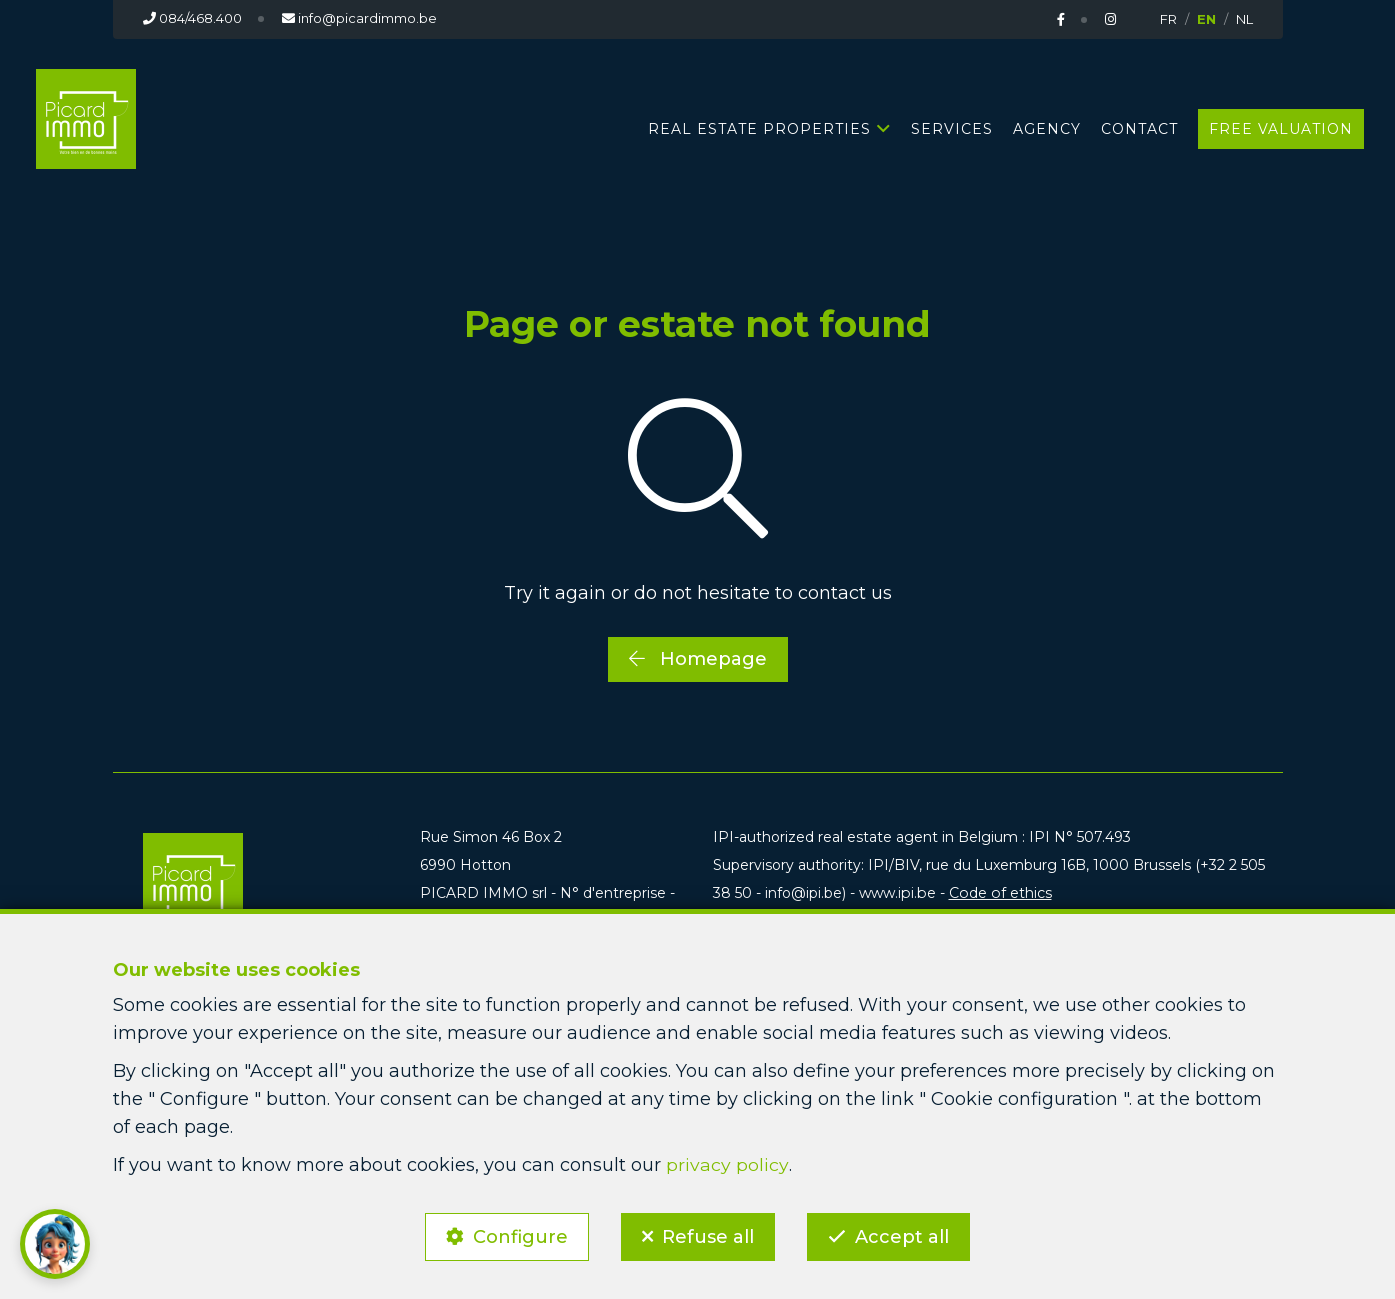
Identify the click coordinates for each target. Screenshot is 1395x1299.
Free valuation (1281, 128)
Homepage (698, 658)
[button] (55, 1244)
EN (1206, 19)
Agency (1047, 128)
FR (1168, 19)
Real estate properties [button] (759, 128)
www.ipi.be (896, 893)
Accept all (905, 1235)
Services (952, 128)
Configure (517, 1235)
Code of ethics (997, 893)
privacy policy (727, 1162)
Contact (1139, 128)
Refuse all (708, 1235)
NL (1244, 19)
